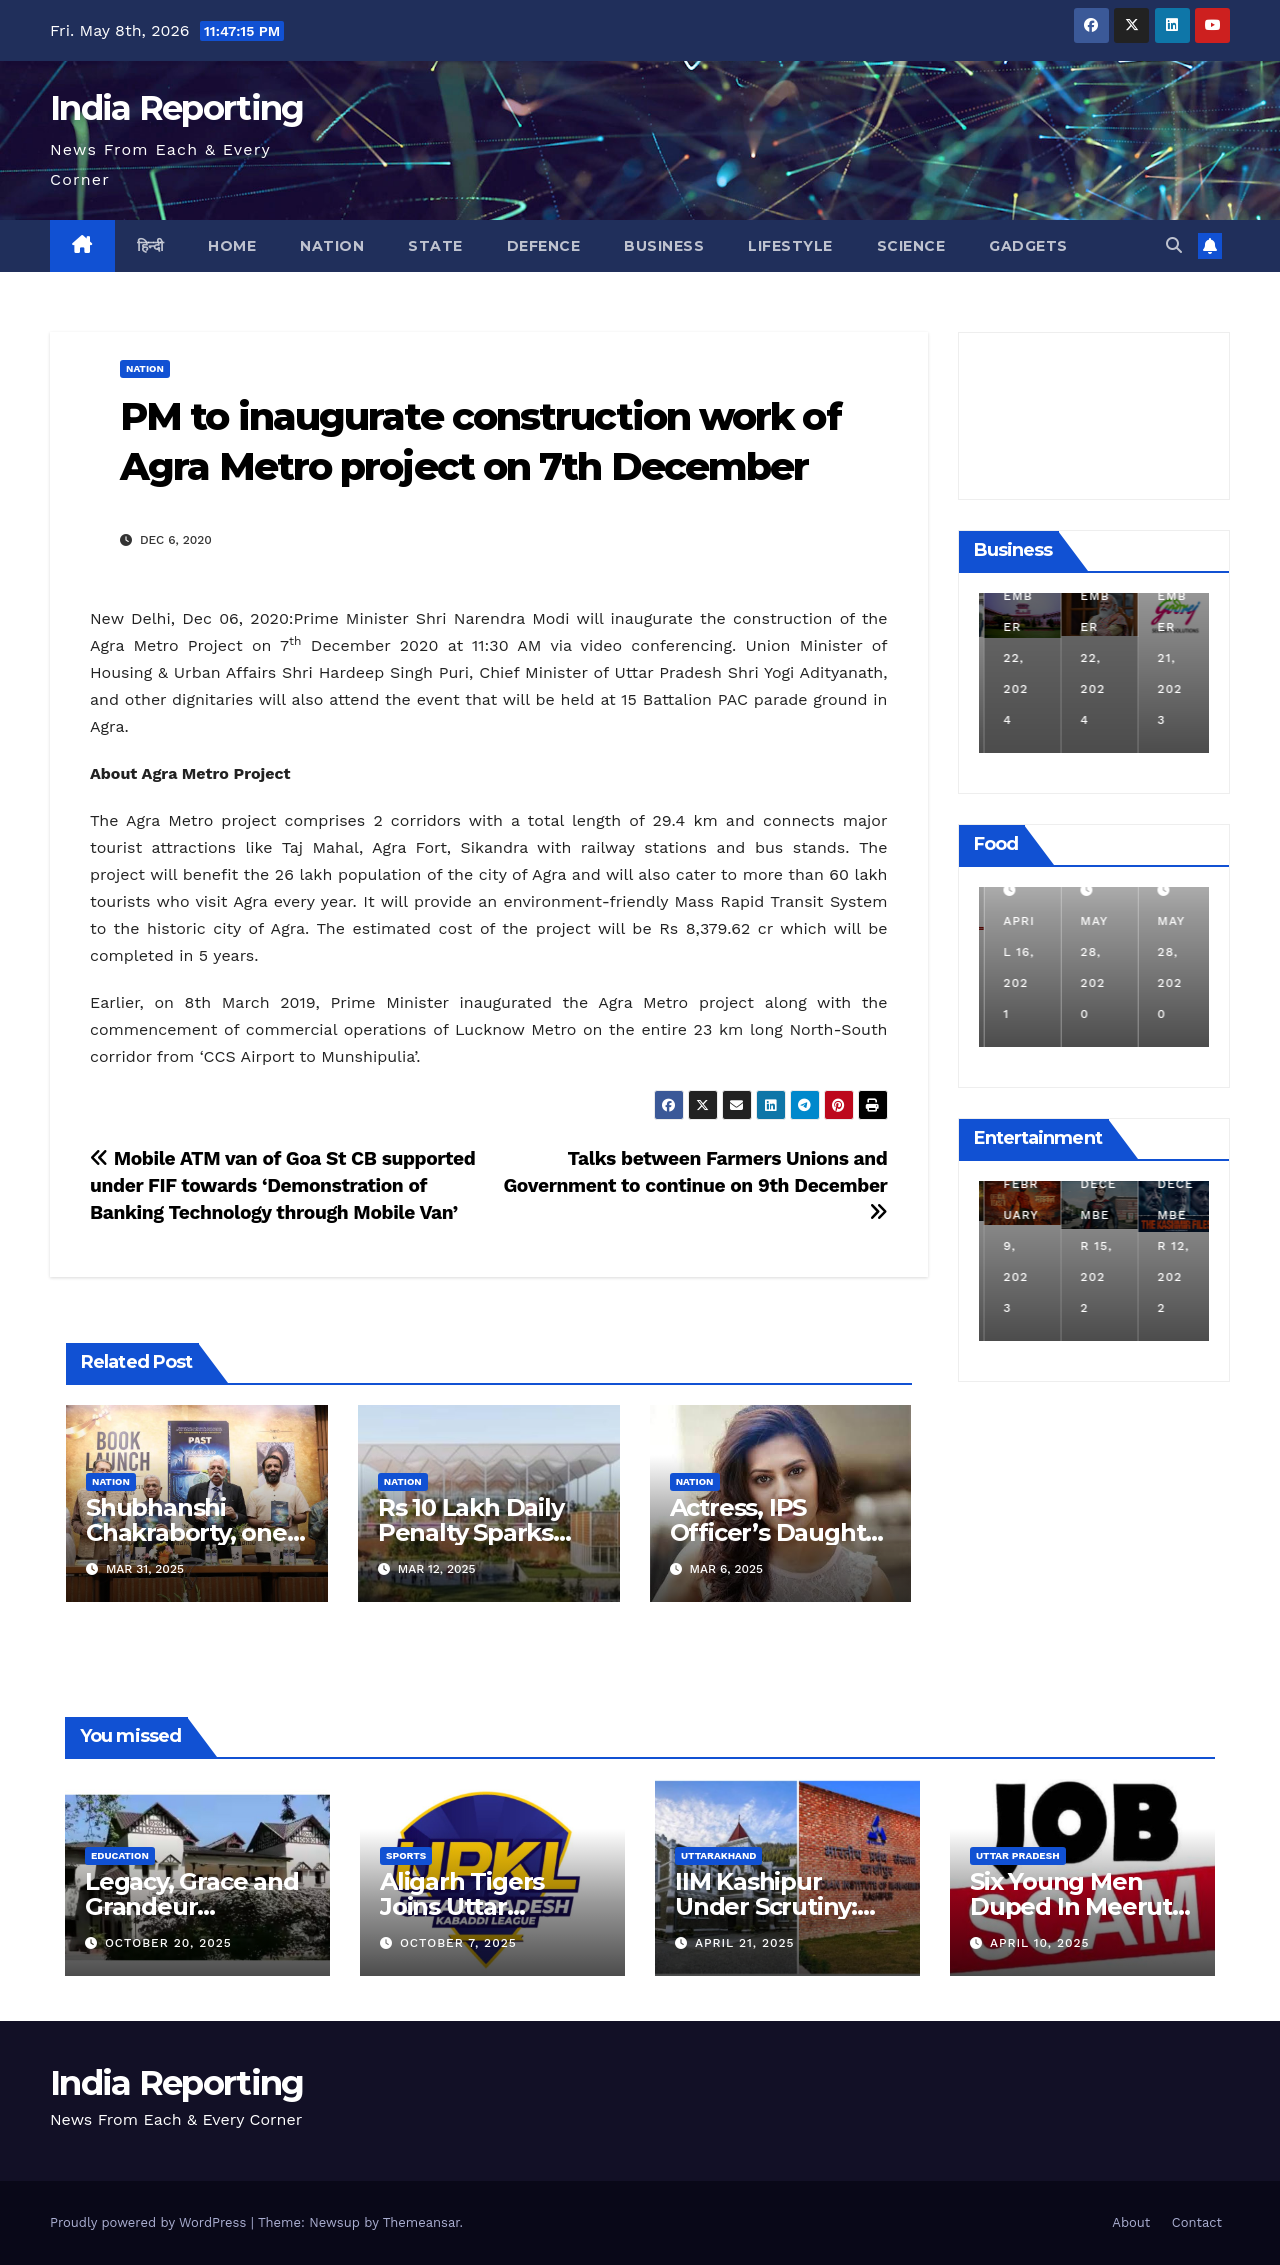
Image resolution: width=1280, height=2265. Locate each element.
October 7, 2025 (458, 1943)
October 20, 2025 (168, 1943)
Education (120, 1855)
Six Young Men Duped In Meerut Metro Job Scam (1071, 1906)
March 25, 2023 (1014, 1246)
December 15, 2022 (1171, 1246)
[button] (1174, 245)
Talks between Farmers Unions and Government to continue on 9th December (695, 1184)
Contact (1197, 2222)
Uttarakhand (718, 1855)
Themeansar (421, 2222)
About (1131, 2222)
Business (664, 246)
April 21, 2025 (745, 1943)
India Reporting (177, 108)
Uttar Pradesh (1018, 1855)
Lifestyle (790, 246)
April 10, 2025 (1040, 1943)
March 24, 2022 (1014, 952)
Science (911, 246)
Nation (332, 246)
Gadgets (1028, 246)
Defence (544, 246)
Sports (406, 1855)
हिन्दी (151, 246)
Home (232, 246)
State (435, 246)
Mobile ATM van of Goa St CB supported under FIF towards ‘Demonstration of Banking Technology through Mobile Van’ (282, 1185)
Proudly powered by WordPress (150, 2222)
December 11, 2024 (1017, 658)
